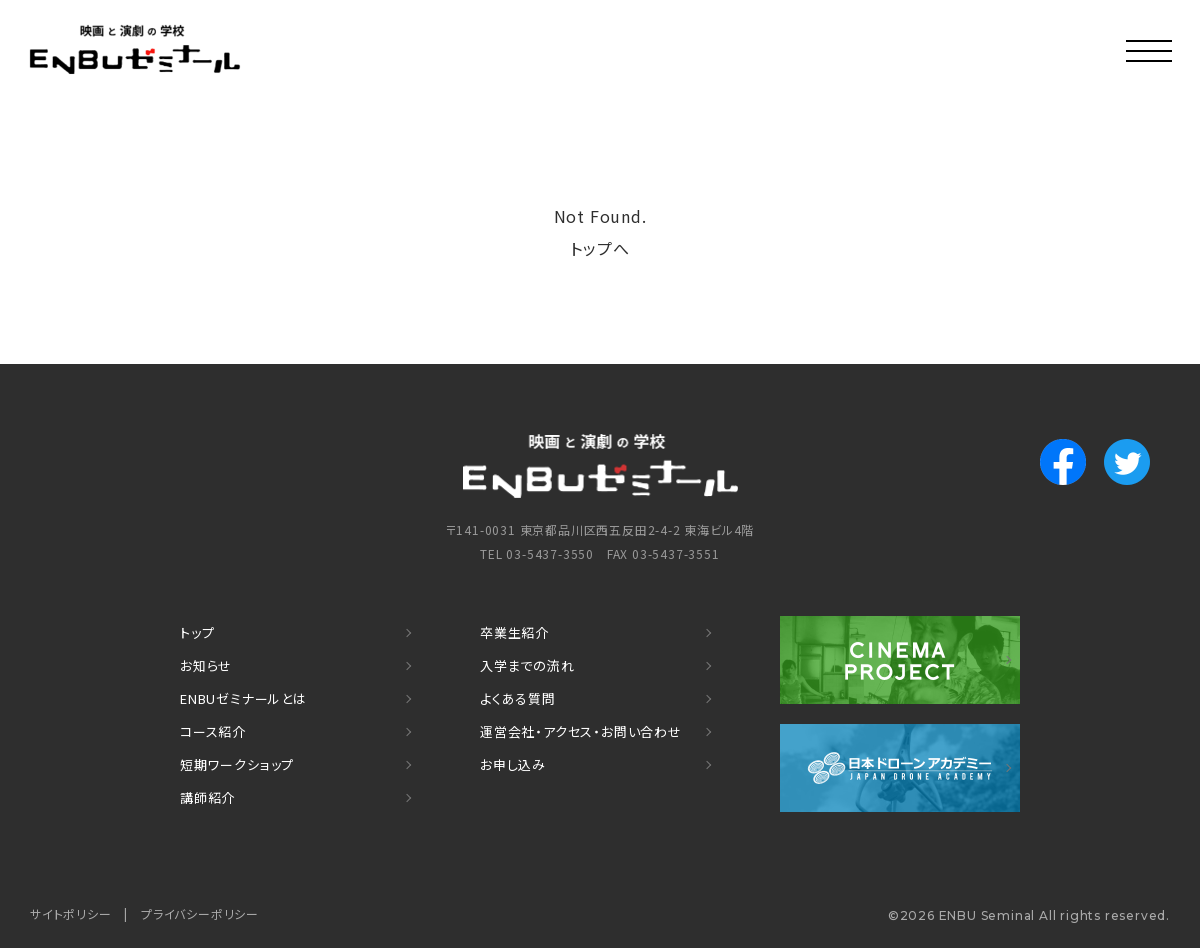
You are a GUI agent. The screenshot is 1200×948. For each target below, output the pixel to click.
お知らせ (206, 665)
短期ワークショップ (237, 764)
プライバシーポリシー (200, 913)
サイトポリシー (71, 913)
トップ (197, 632)
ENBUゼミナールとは (243, 698)
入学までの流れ (527, 665)
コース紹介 (213, 731)
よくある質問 (518, 698)
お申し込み (513, 764)
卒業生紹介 (514, 632)
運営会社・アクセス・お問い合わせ (581, 731)
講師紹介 (207, 797)
